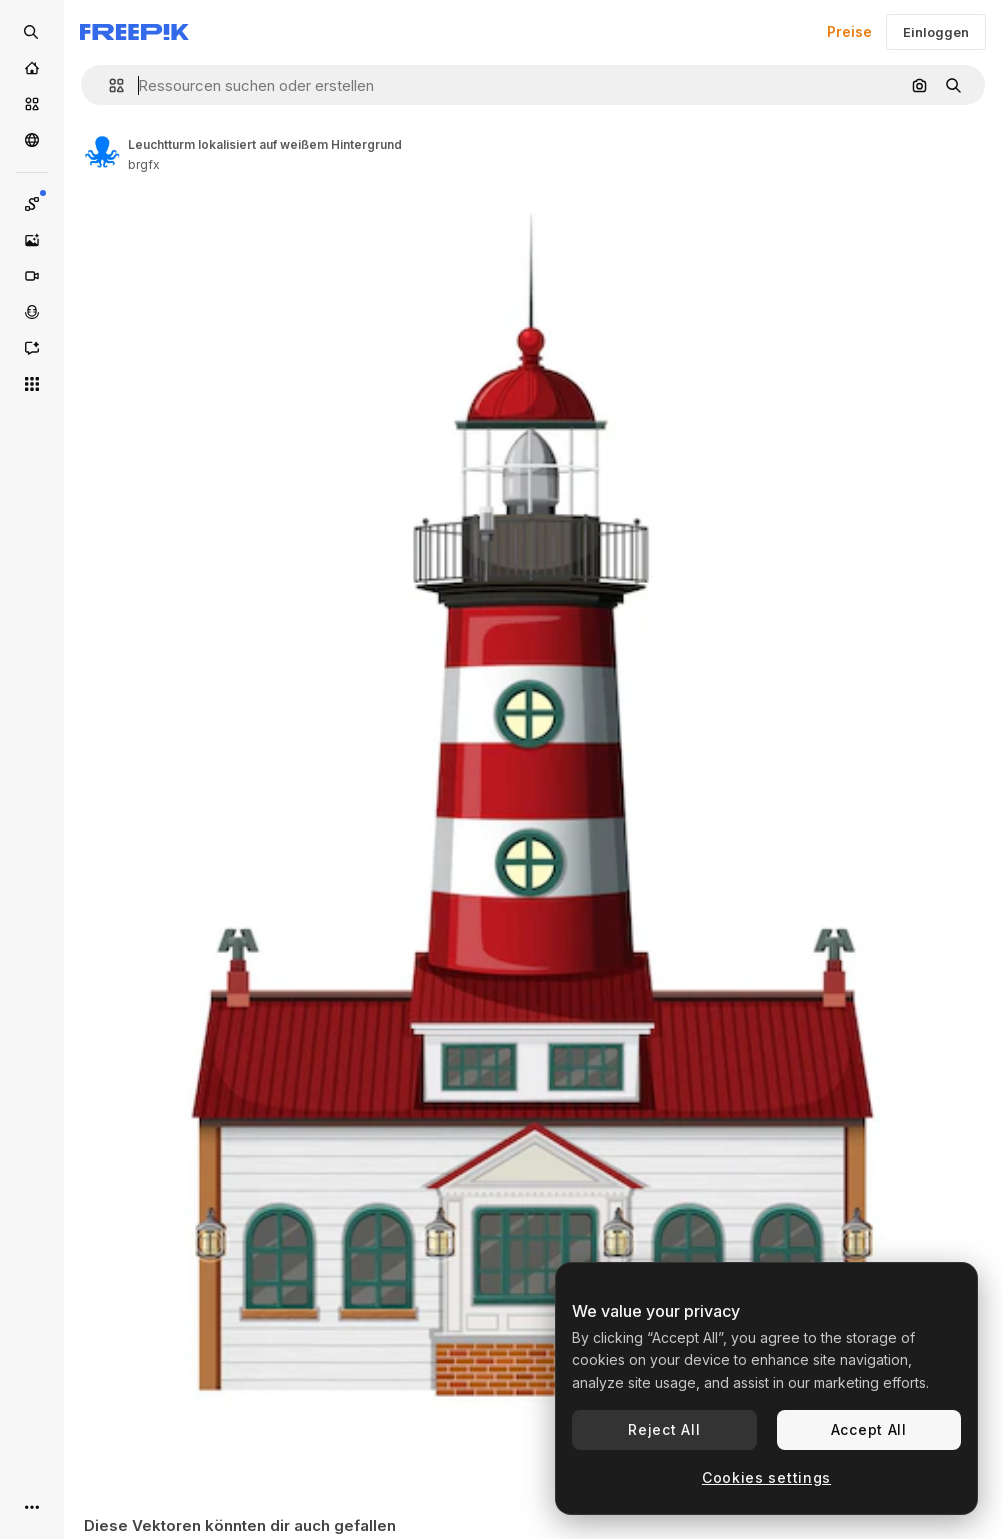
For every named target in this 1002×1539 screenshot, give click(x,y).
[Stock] (32, 104)
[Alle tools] (32, 384)
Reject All (664, 1429)
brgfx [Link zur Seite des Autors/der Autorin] (144, 164)
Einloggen (936, 32)
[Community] (32, 140)
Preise (849, 31)
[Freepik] (134, 32)
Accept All (869, 1429)
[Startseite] (32, 68)
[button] (108, 85)
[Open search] (32, 32)
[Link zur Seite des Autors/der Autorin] (102, 152)
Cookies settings (766, 1477)
